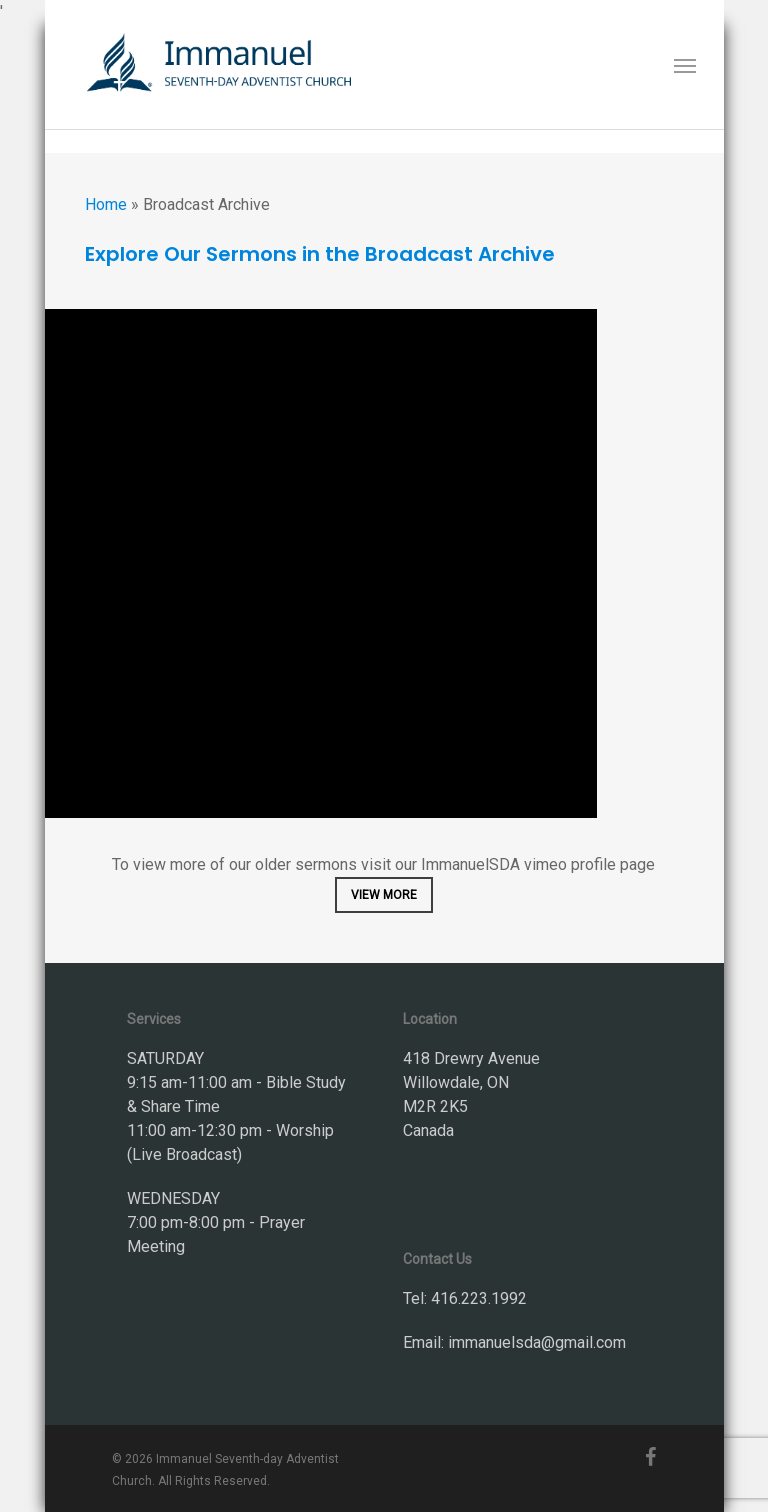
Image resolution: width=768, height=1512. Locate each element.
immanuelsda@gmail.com (537, 1342)
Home (106, 204)
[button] (685, 65)
